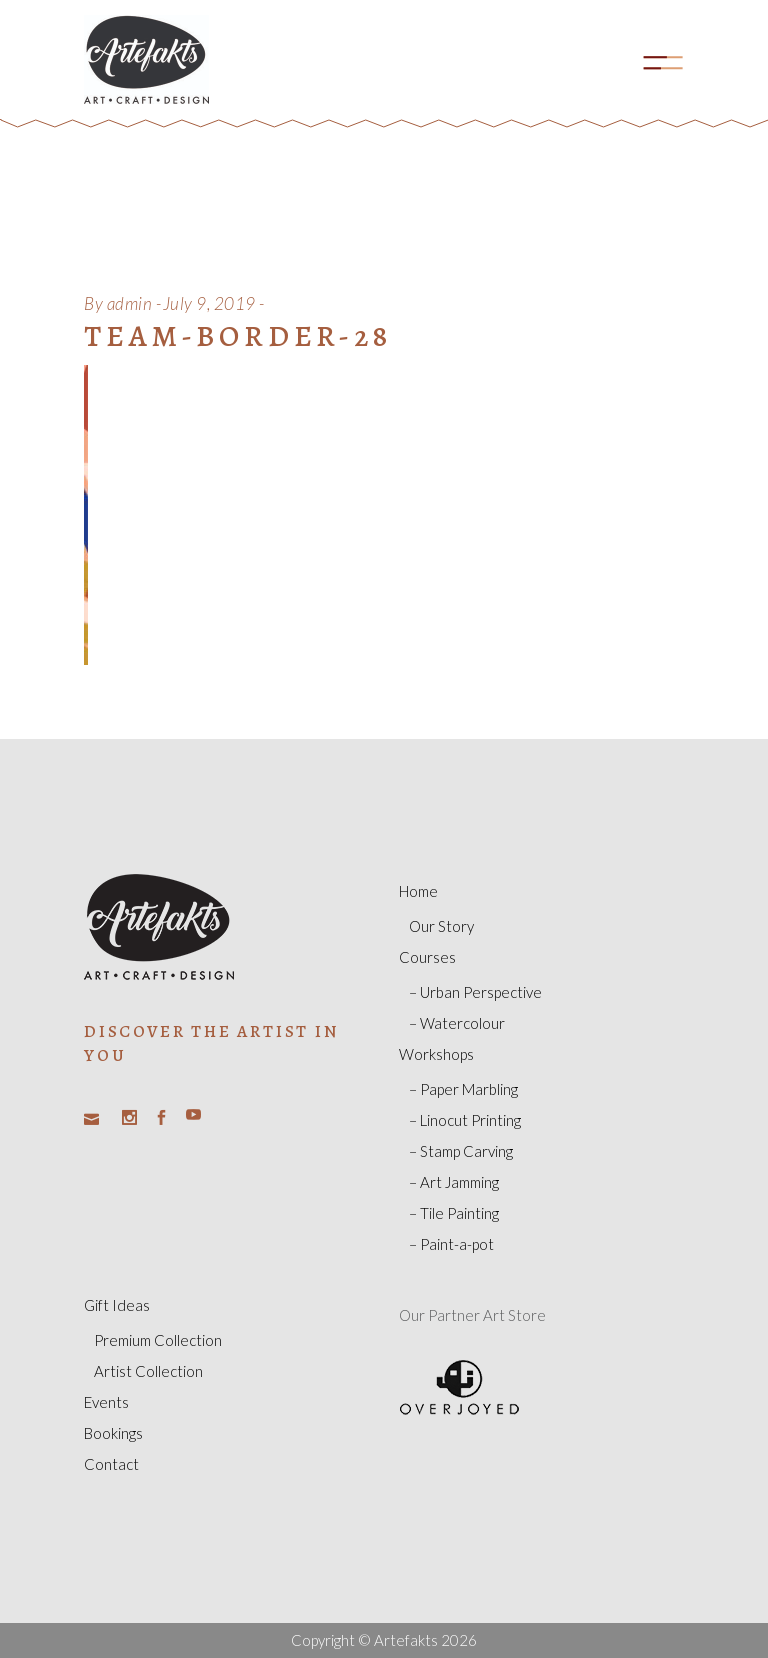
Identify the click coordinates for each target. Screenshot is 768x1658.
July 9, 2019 (209, 303)
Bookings (113, 1433)
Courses (427, 957)
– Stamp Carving (461, 1151)
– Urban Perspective (475, 992)
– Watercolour (457, 1023)
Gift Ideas (117, 1305)
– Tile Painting (454, 1213)
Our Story (441, 926)
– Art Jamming (454, 1182)
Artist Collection (148, 1371)
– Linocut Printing (465, 1120)
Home (418, 891)
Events (106, 1402)
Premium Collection (158, 1340)
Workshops (436, 1054)
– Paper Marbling (463, 1089)
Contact (111, 1464)
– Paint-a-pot (451, 1244)
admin (130, 303)
